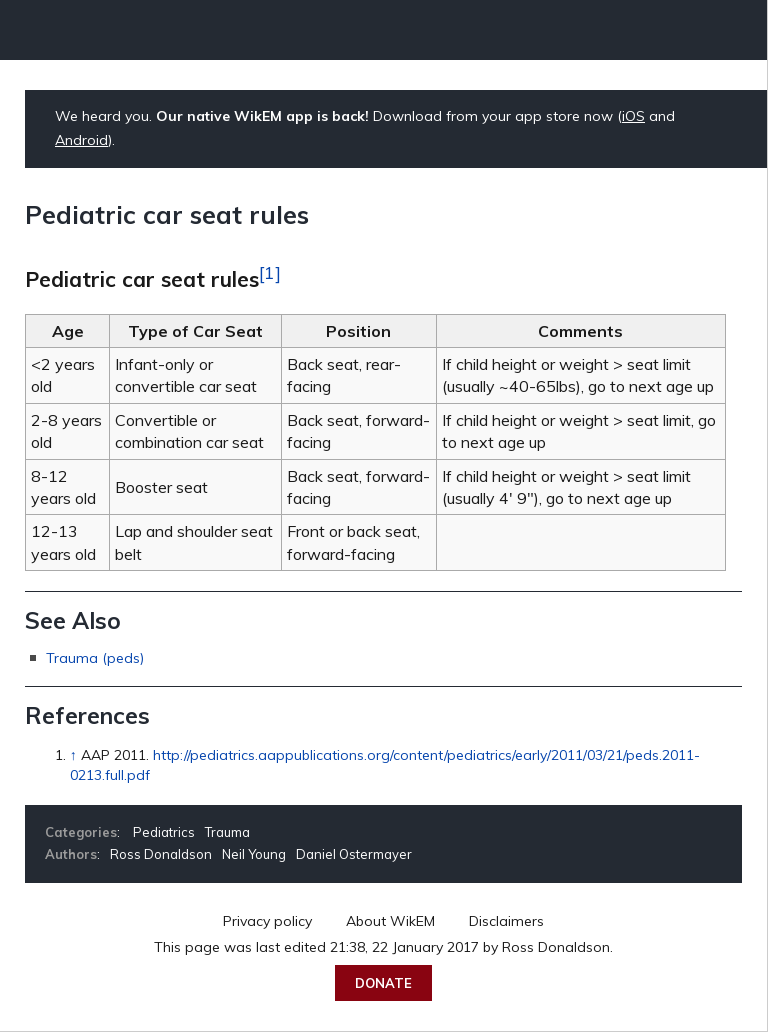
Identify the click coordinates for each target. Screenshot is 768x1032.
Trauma (227, 832)
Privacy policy (267, 921)
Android (81, 140)
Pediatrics (164, 832)
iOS (633, 116)
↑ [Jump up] (73, 755)
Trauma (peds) (95, 658)
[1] (270, 272)
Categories (81, 832)
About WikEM (390, 921)
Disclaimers (506, 921)
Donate (383, 983)
